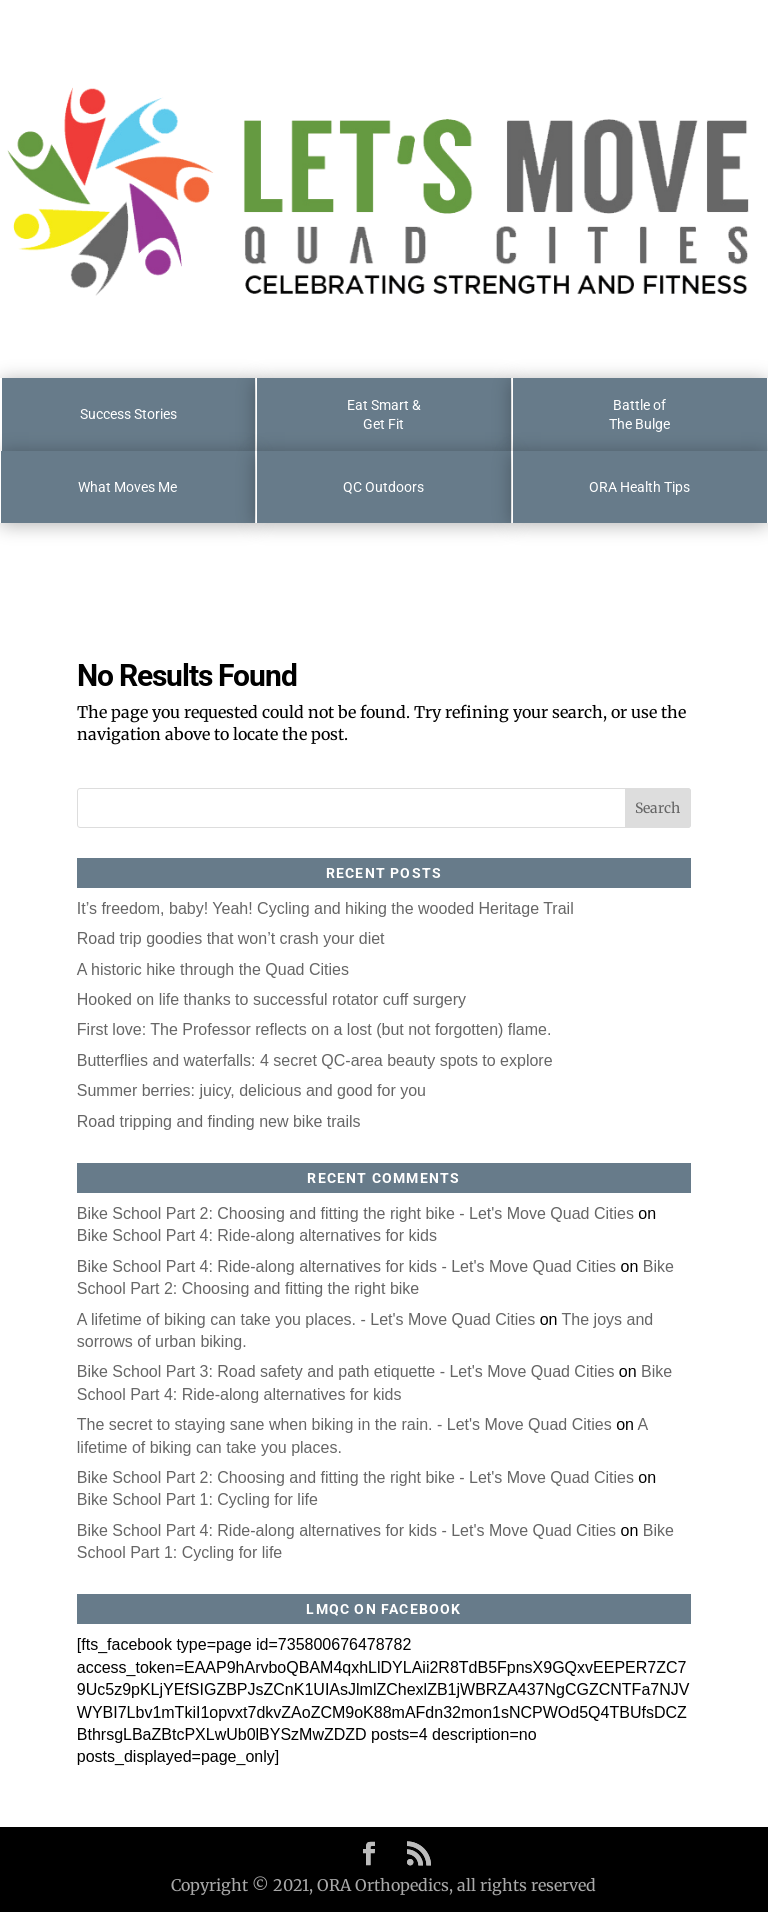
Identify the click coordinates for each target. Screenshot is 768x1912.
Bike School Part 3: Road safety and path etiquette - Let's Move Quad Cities (346, 1371)
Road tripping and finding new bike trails (219, 1121)
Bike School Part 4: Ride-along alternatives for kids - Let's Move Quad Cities (346, 1266)
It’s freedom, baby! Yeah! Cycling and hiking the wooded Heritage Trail (325, 908)
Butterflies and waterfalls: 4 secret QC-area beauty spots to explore (315, 1060)
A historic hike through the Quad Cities (213, 969)
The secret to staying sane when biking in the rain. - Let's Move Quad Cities (344, 1424)
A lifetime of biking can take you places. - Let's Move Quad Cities (306, 1319)
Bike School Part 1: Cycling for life (197, 1499)
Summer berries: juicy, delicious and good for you (251, 1090)
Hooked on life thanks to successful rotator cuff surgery (271, 999)
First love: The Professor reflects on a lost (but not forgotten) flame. (314, 1029)
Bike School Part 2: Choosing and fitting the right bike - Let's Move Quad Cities (355, 1213)
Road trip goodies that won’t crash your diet (231, 938)
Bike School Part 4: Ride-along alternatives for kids (257, 1235)
